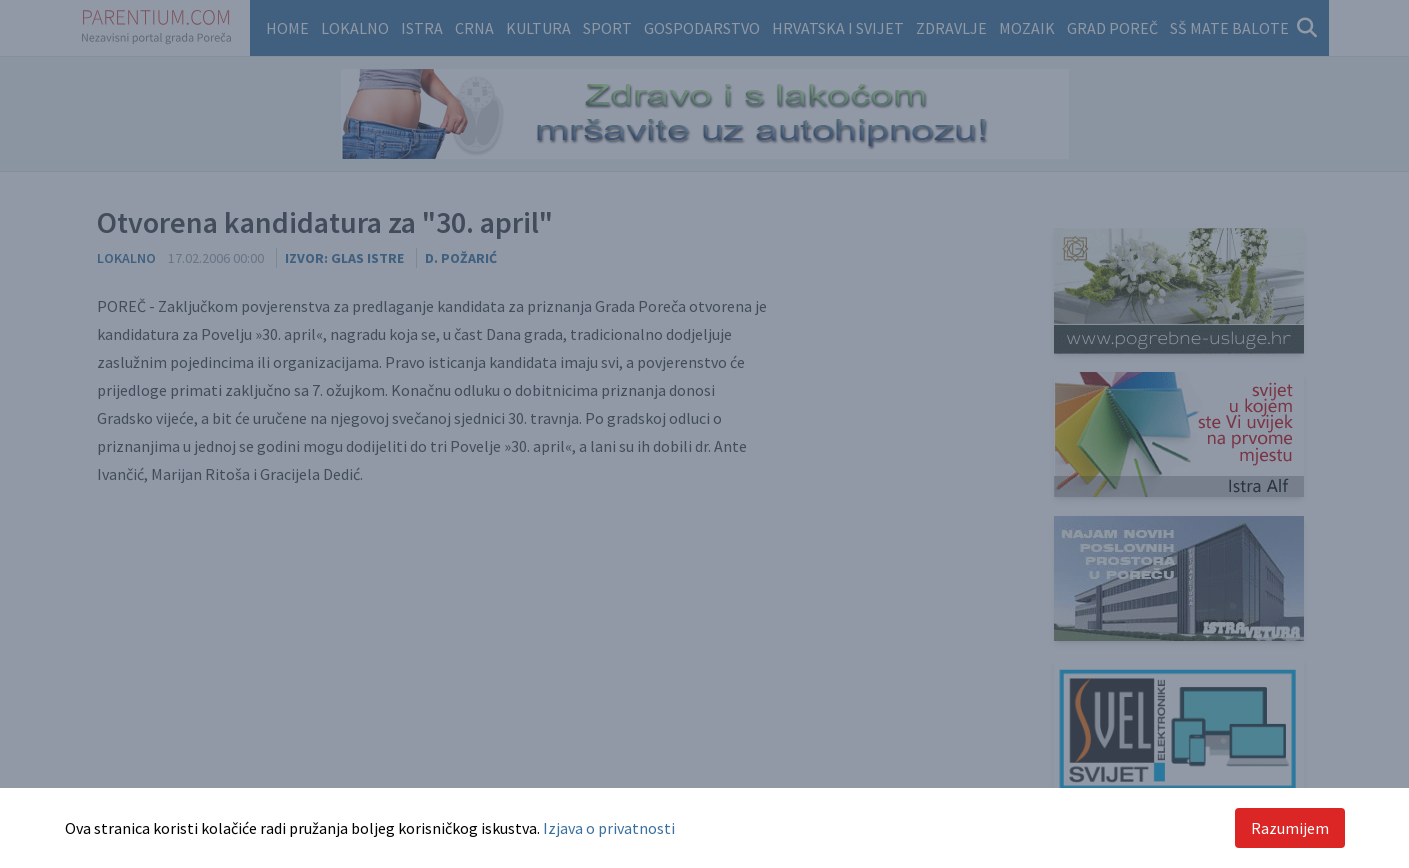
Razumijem (1290, 828)
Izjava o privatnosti (609, 828)
